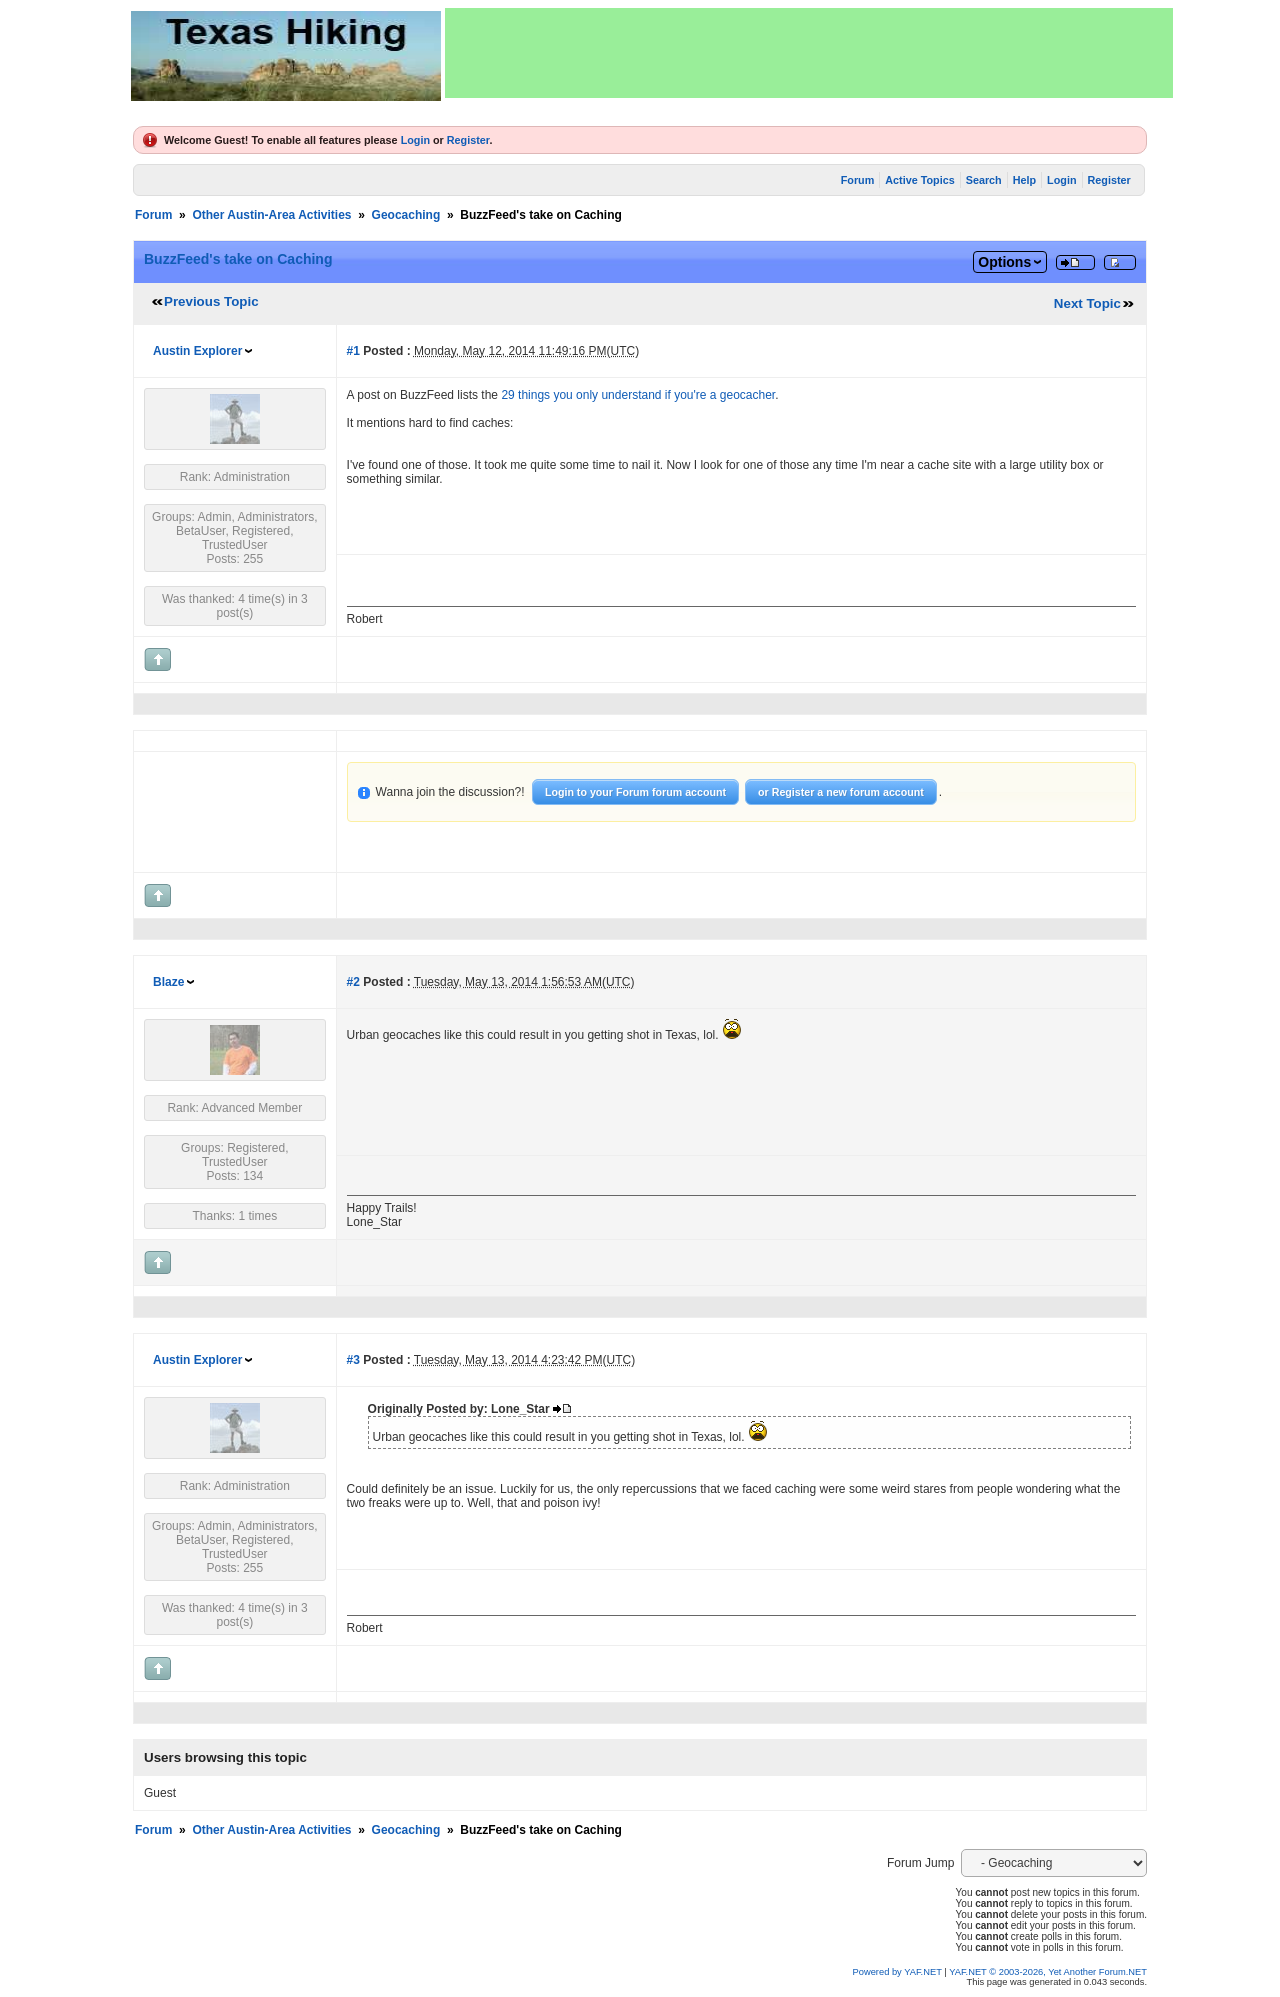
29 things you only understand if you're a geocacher (638, 395)
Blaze (168, 982)
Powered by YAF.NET (897, 1972)
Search (984, 180)
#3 (353, 1360)
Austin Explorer (197, 351)
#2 (353, 982)
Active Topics (919, 180)
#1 (353, 351)
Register (468, 140)
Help (1024, 180)
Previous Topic (211, 301)
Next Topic (1087, 303)
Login (415, 140)
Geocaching (406, 215)
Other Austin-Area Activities (271, 215)
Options (1004, 262)
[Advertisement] (809, 53)
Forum (858, 180)
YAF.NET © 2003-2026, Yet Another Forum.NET (1048, 1972)
